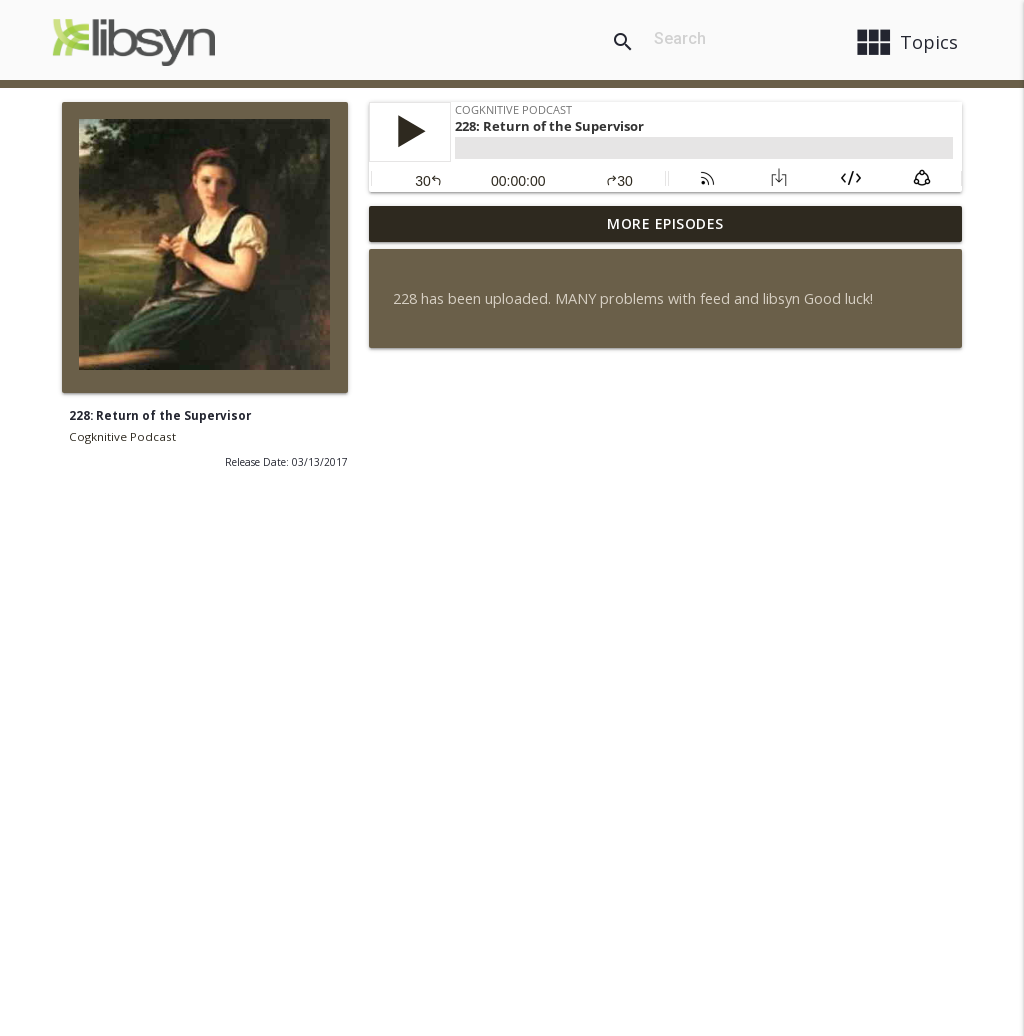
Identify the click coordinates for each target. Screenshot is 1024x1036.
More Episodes (665, 223)
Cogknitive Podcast (122, 436)
